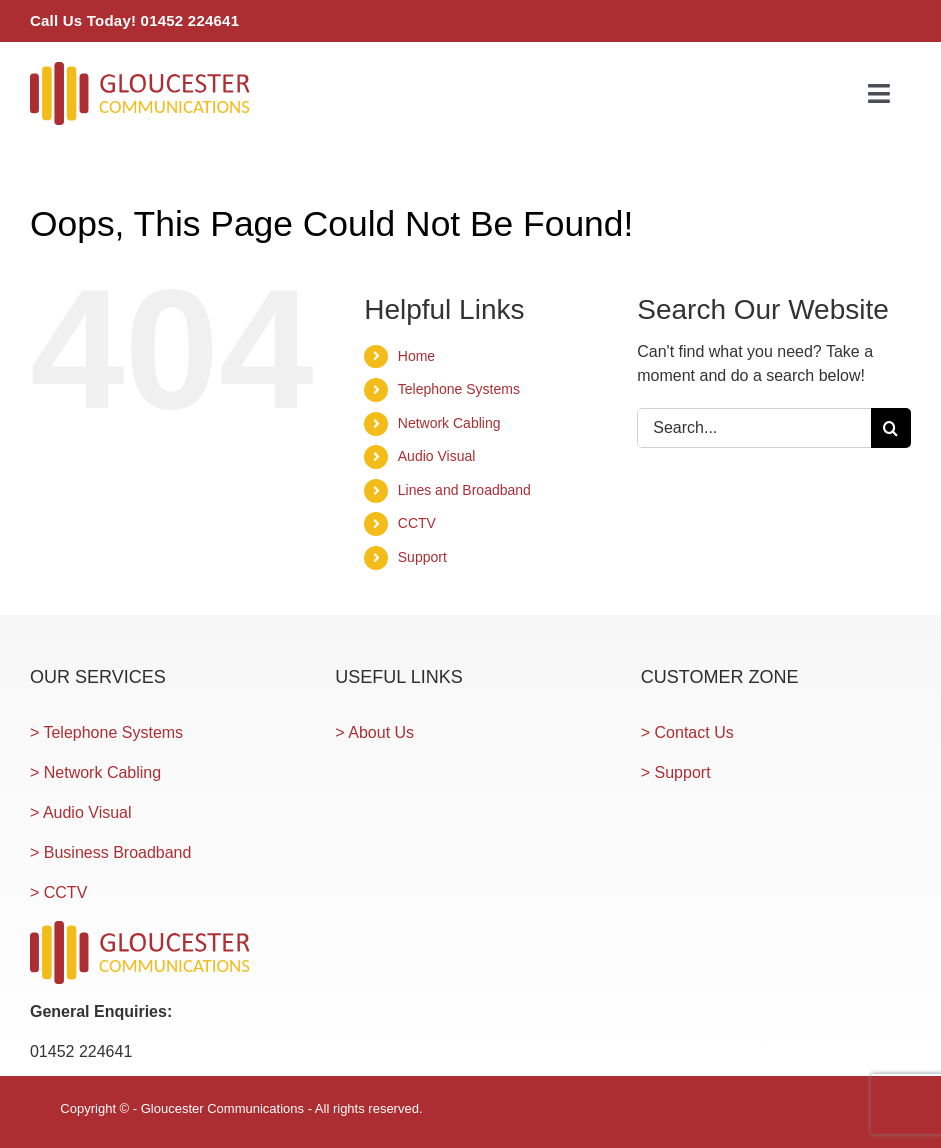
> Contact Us (687, 732)
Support (422, 557)
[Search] (891, 428)
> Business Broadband (110, 852)
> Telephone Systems (106, 732)
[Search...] (754, 428)
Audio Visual (437, 456)
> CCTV (58, 892)
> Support (676, 772)
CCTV (417, 523)
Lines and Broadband (464, 490)
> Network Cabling (95, 772)
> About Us (374, 732)
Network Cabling (449, 423)
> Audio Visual (81, 812)
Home (416, 356)
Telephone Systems (459, 389)
